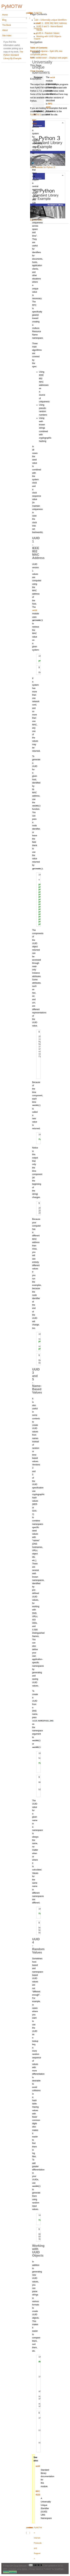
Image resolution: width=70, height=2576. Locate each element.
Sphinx (24, 2569)
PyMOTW (38, 13)
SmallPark (58, 2569)
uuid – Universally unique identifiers (50, 20)
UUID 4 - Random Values (47, 33)
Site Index (6, 35)
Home (5, 15)
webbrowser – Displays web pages (48, 58)
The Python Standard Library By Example (13, 55)
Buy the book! (47, 218)
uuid (38, 2466)
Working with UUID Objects (48, 36)
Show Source (36, 71)
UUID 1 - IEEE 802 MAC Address (51, 23)
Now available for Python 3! (47, 166)
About (5, 30)
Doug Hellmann (20, 2566)
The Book (6, 25)
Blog (4, 20)
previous (29, 13)
